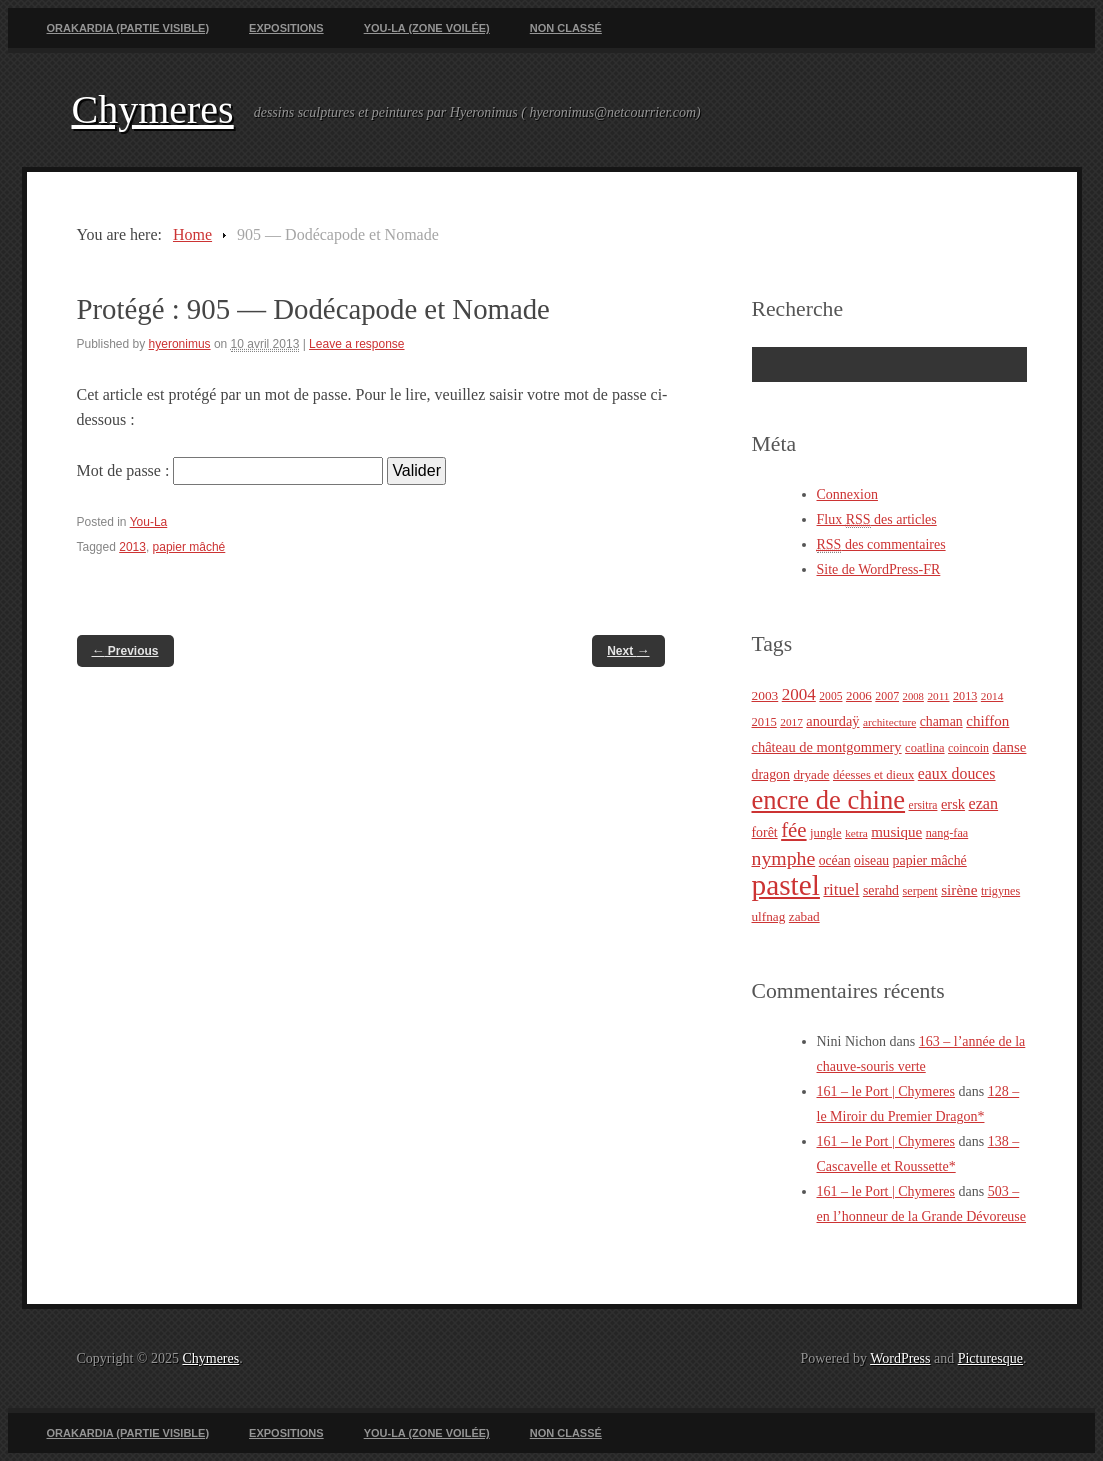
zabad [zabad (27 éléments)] (804, 916)
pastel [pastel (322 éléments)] (786, 885)
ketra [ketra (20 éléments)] (856, 833)
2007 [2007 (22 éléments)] (887, 696)
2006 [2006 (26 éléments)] (859, 695)
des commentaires (881, 545)
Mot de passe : (230, 470)
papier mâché (189, 547)
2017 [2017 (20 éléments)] (791, 722)
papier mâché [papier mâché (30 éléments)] (930, 860)
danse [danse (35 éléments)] (1009, 747)
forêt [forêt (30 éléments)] (765, 832)
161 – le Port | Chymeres (886, 1091)
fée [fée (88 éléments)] (793, 830)
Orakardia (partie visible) (128, 28)
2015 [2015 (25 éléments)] (764, 722)
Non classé (566, 28)
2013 (132, 547)
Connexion (847, 494)
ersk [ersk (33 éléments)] (953, 804)
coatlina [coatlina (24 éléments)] (924, 748)
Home (192, 234)
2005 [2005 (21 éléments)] (830, 696)
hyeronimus (180, 344)
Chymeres (153, 109)
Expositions (286, 28)
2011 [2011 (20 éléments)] (938, 696)
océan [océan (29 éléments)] (835, 860)
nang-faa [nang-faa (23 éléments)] (947, 833)
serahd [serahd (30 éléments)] (881, 890)
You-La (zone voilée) (427, 28)
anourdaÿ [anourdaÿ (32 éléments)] (832, 721)
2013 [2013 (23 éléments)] (965, 696)
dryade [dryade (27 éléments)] (811, 774)
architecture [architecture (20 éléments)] (889, 722)
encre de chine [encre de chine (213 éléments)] (829, 800)
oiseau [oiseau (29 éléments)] (871, 860)
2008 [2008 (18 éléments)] (913, 696)
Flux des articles (877, 520)
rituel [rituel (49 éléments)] (841, 889)
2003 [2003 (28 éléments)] (765, 695)
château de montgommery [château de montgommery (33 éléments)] (827, 747)
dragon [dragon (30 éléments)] (771, 774)
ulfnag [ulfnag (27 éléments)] (769, 916)
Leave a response (356, 344)
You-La (149, 522)
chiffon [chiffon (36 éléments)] (987, 721)
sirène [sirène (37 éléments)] (959, 889)
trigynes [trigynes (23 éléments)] (1000, 891)
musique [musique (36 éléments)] (896, 832)
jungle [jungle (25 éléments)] (826, 833)
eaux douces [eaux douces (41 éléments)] (957, 773)
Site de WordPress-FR (879, 569)
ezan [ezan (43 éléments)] (984, 803)
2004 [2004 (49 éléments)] (799, 694)
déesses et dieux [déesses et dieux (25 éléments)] (873, 775)
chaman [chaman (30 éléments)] (941, 721)
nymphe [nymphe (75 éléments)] (784, 858)
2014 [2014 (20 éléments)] (992, 696)
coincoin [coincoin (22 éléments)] (968, 748)
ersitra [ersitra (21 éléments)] (923, 805)
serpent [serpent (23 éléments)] (920, 891)
